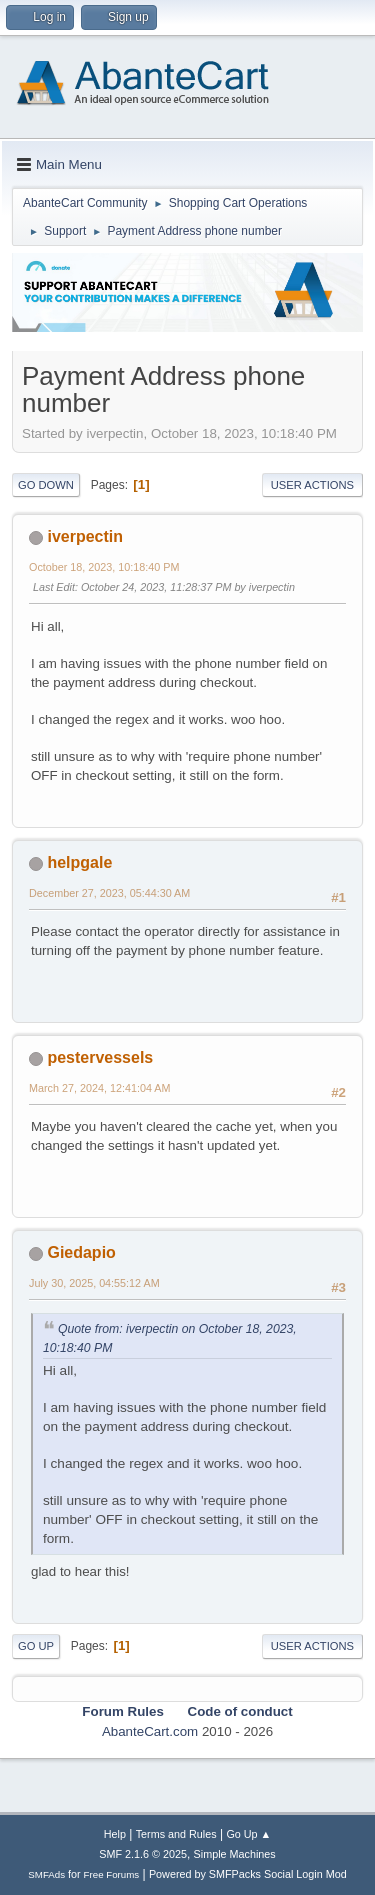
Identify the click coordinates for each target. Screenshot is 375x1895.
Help (115, 1834)
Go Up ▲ (248, 1834)
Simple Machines (235, 1854)
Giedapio (81, 1252)
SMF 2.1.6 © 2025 (143, 1854)
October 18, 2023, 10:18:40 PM (104, 567)
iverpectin (85, 536)
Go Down (46, 485)
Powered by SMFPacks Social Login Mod (248, 1874)
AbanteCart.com (150, 1731)
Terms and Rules (176, 1834)
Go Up (36, 1646)
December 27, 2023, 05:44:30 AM (109, 893)
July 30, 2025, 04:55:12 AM (94, 1283)
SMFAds (46, 1874)
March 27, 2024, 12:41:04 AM (99, 1088)
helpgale (79, 862)
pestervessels (100, 1057)
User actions (312, 485)
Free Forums (112, 1874)
